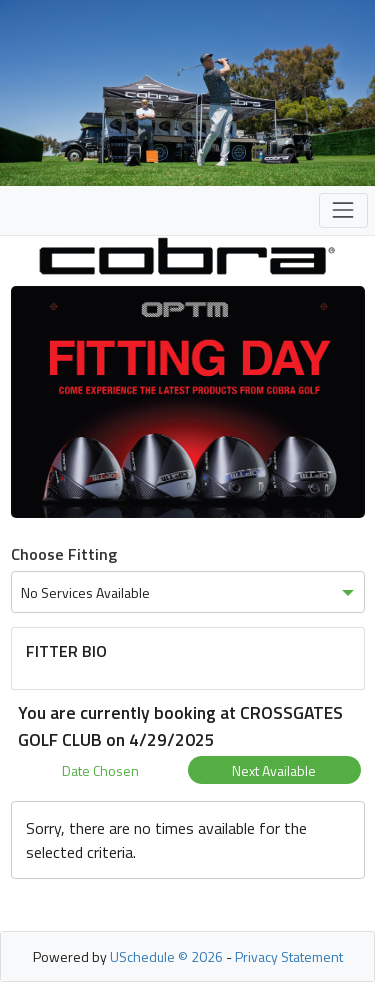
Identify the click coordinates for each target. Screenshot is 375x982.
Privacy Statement (289, 956)
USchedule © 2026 (166, 956)
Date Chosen (100, 770)
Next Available (274, 770)
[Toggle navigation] (343, 210)
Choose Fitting (64, 554)
